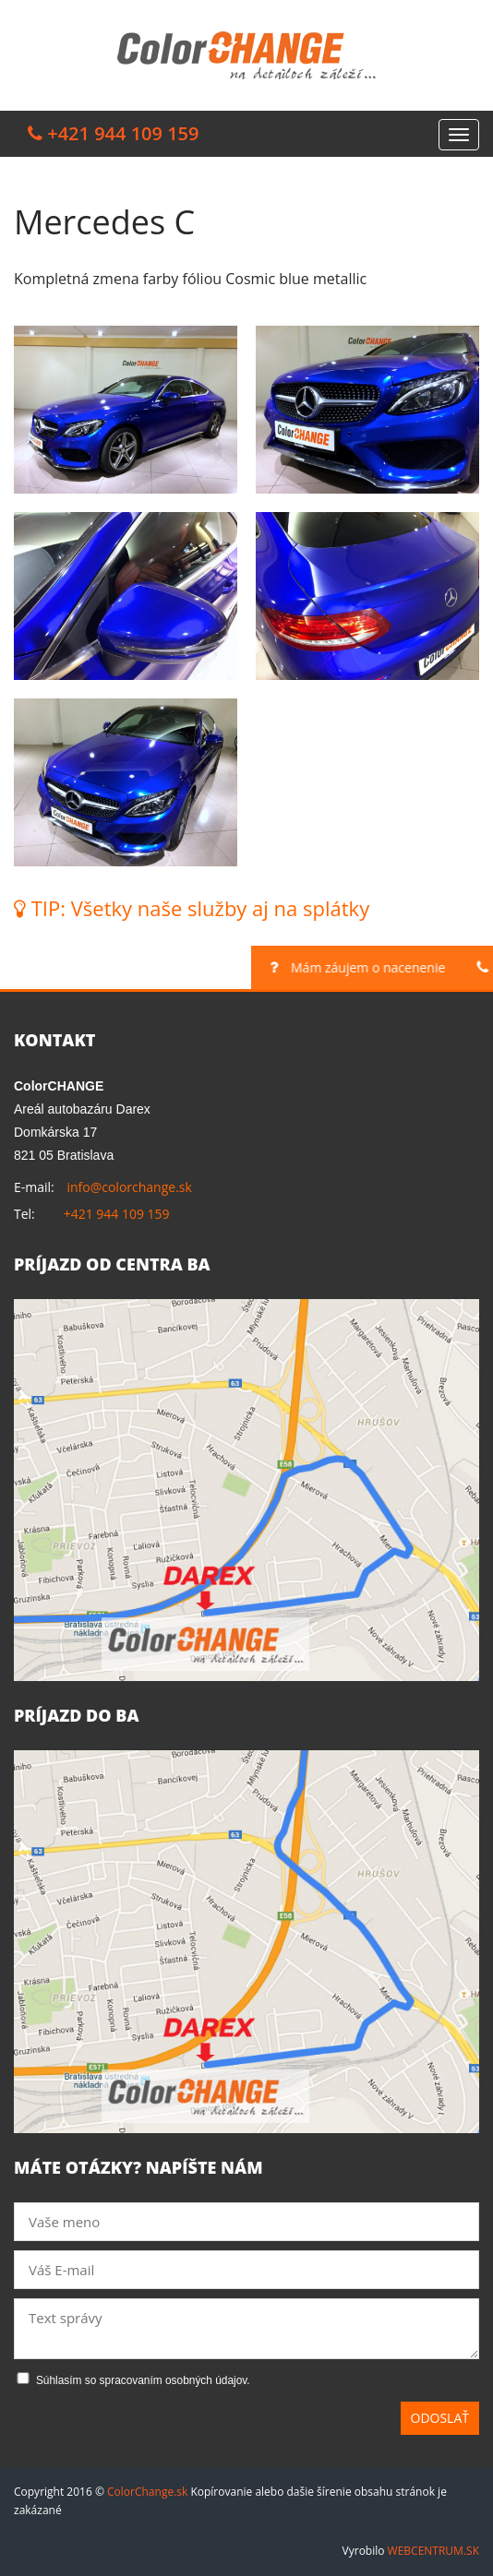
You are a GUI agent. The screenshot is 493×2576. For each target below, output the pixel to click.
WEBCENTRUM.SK (433, 2550)
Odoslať (440, 2418)
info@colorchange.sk (128, 1187)
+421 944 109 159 (117, 1213)
